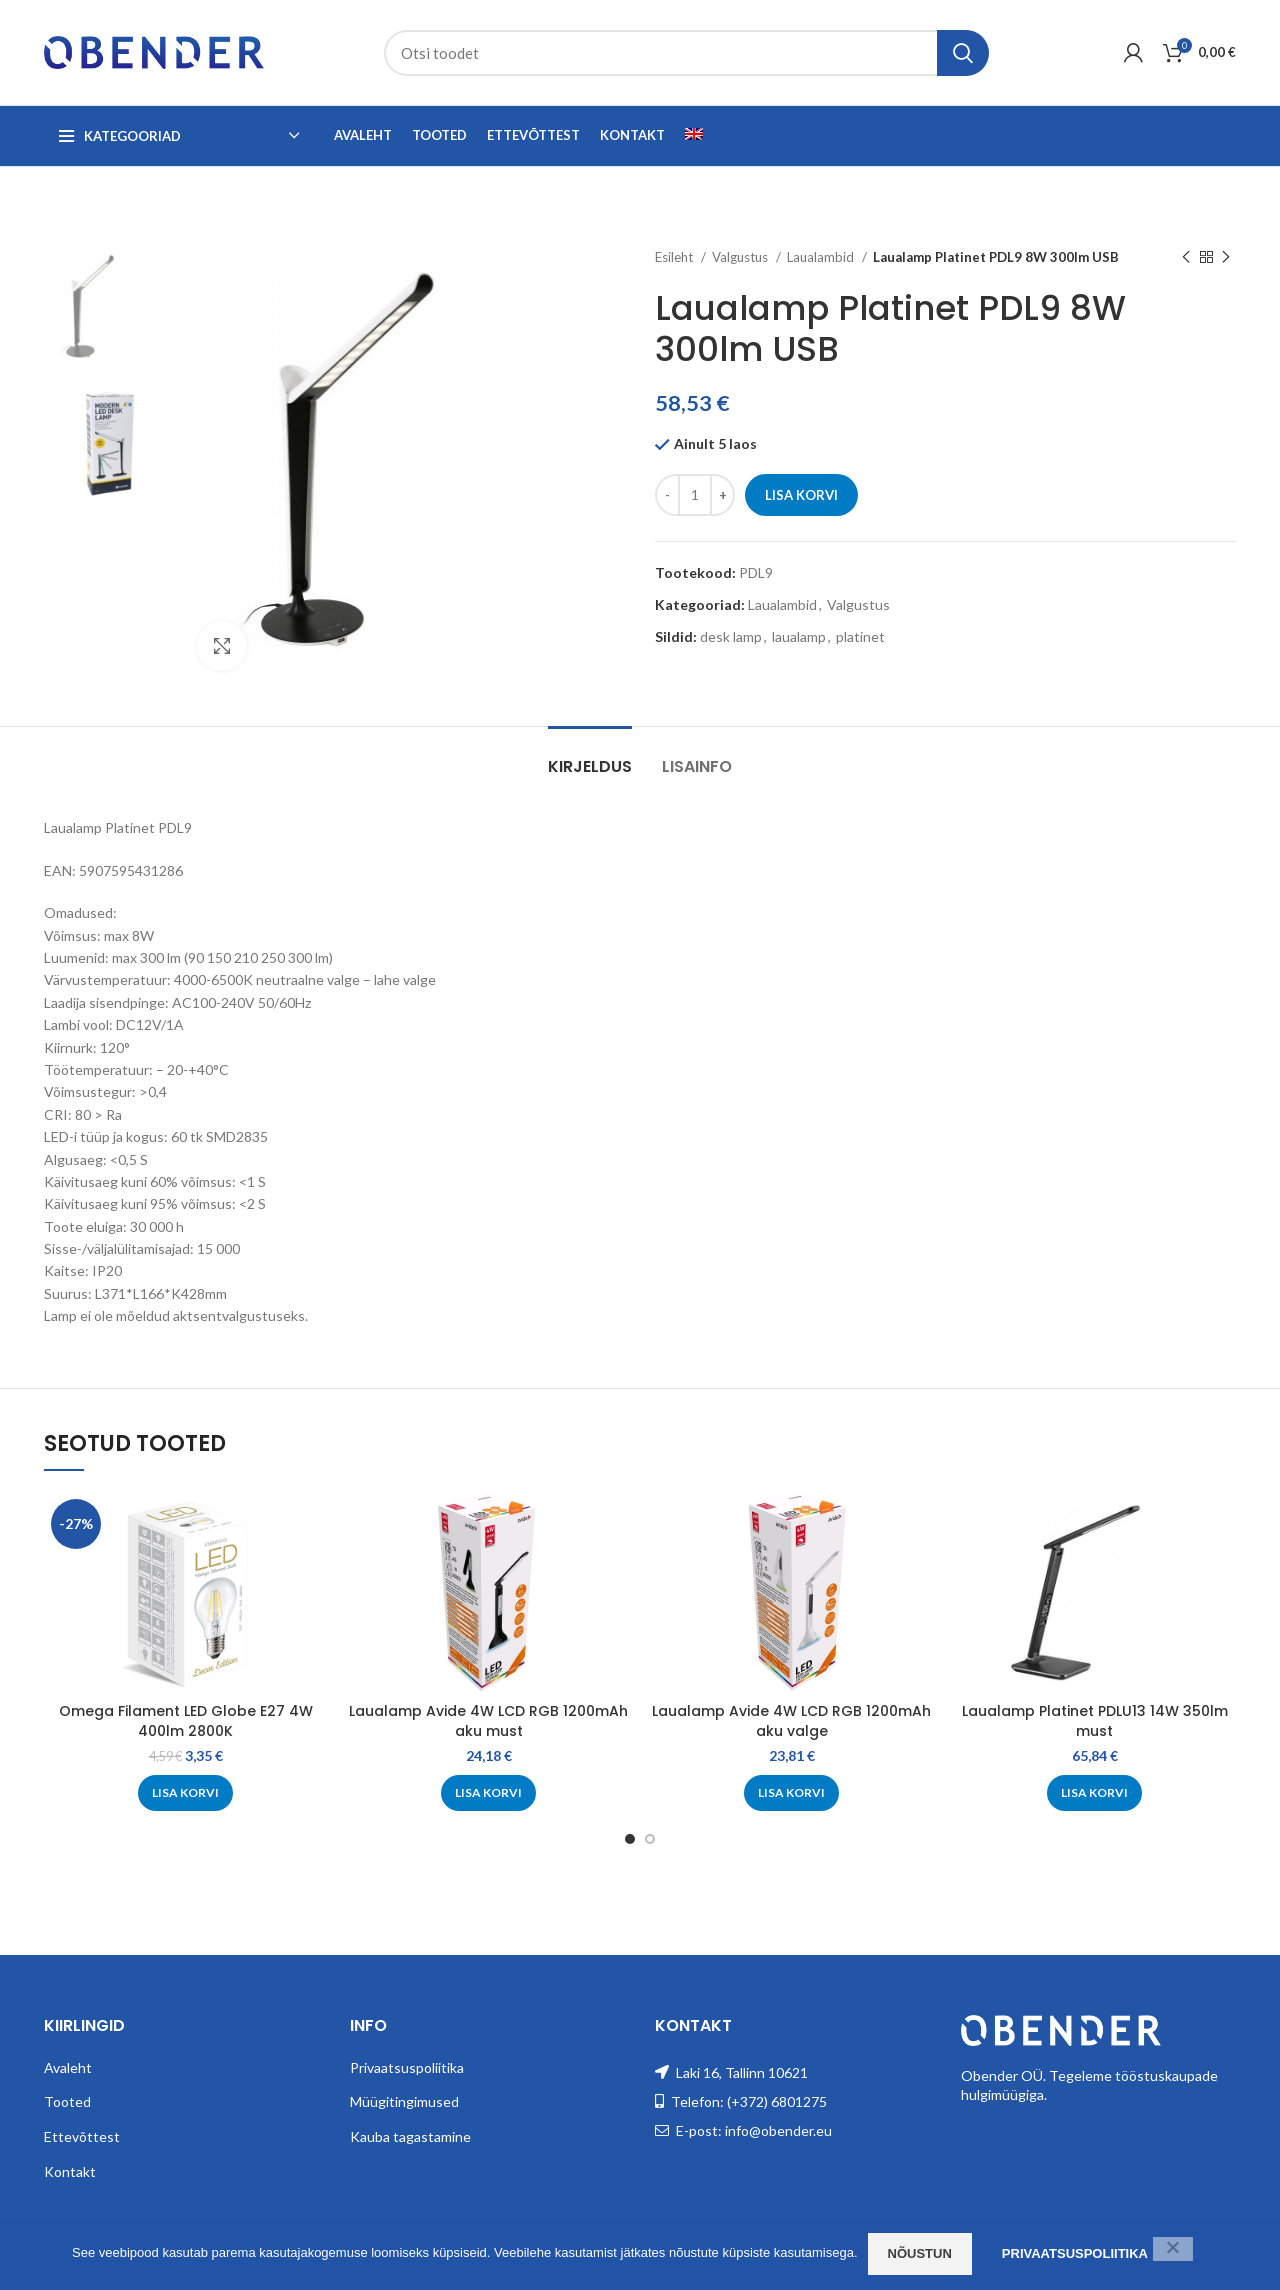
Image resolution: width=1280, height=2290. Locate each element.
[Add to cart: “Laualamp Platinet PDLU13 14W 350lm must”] (1094, 1793)
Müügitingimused (404, 2101)
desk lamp (731, 636)
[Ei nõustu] (1173, 2249)
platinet (860, 636)
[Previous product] (1186, 258)
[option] (105, 308)
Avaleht (68, 2067)
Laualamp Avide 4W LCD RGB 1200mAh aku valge (791, 1721)
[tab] (590, 756)
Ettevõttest (82, 2136)
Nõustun (920, 2253)
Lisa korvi (801, 495)
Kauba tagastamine (410, 2136)
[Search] (686, 53)
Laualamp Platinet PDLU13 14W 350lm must (1095, 1721)
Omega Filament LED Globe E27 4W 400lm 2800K (186, 1721)
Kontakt (70, 2171)
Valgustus (741, 257)
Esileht (675, 257)
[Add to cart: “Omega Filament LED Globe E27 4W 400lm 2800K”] (185, 1793)
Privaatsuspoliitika (407, 2067)
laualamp (799, 636)
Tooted (67, 2101)
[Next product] (1226, 258)
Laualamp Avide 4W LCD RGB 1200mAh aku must (488, 1721)
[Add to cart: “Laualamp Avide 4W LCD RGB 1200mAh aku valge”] (791, 1793)
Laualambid (822, 257)
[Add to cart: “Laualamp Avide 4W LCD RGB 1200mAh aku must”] (488, 1793)
